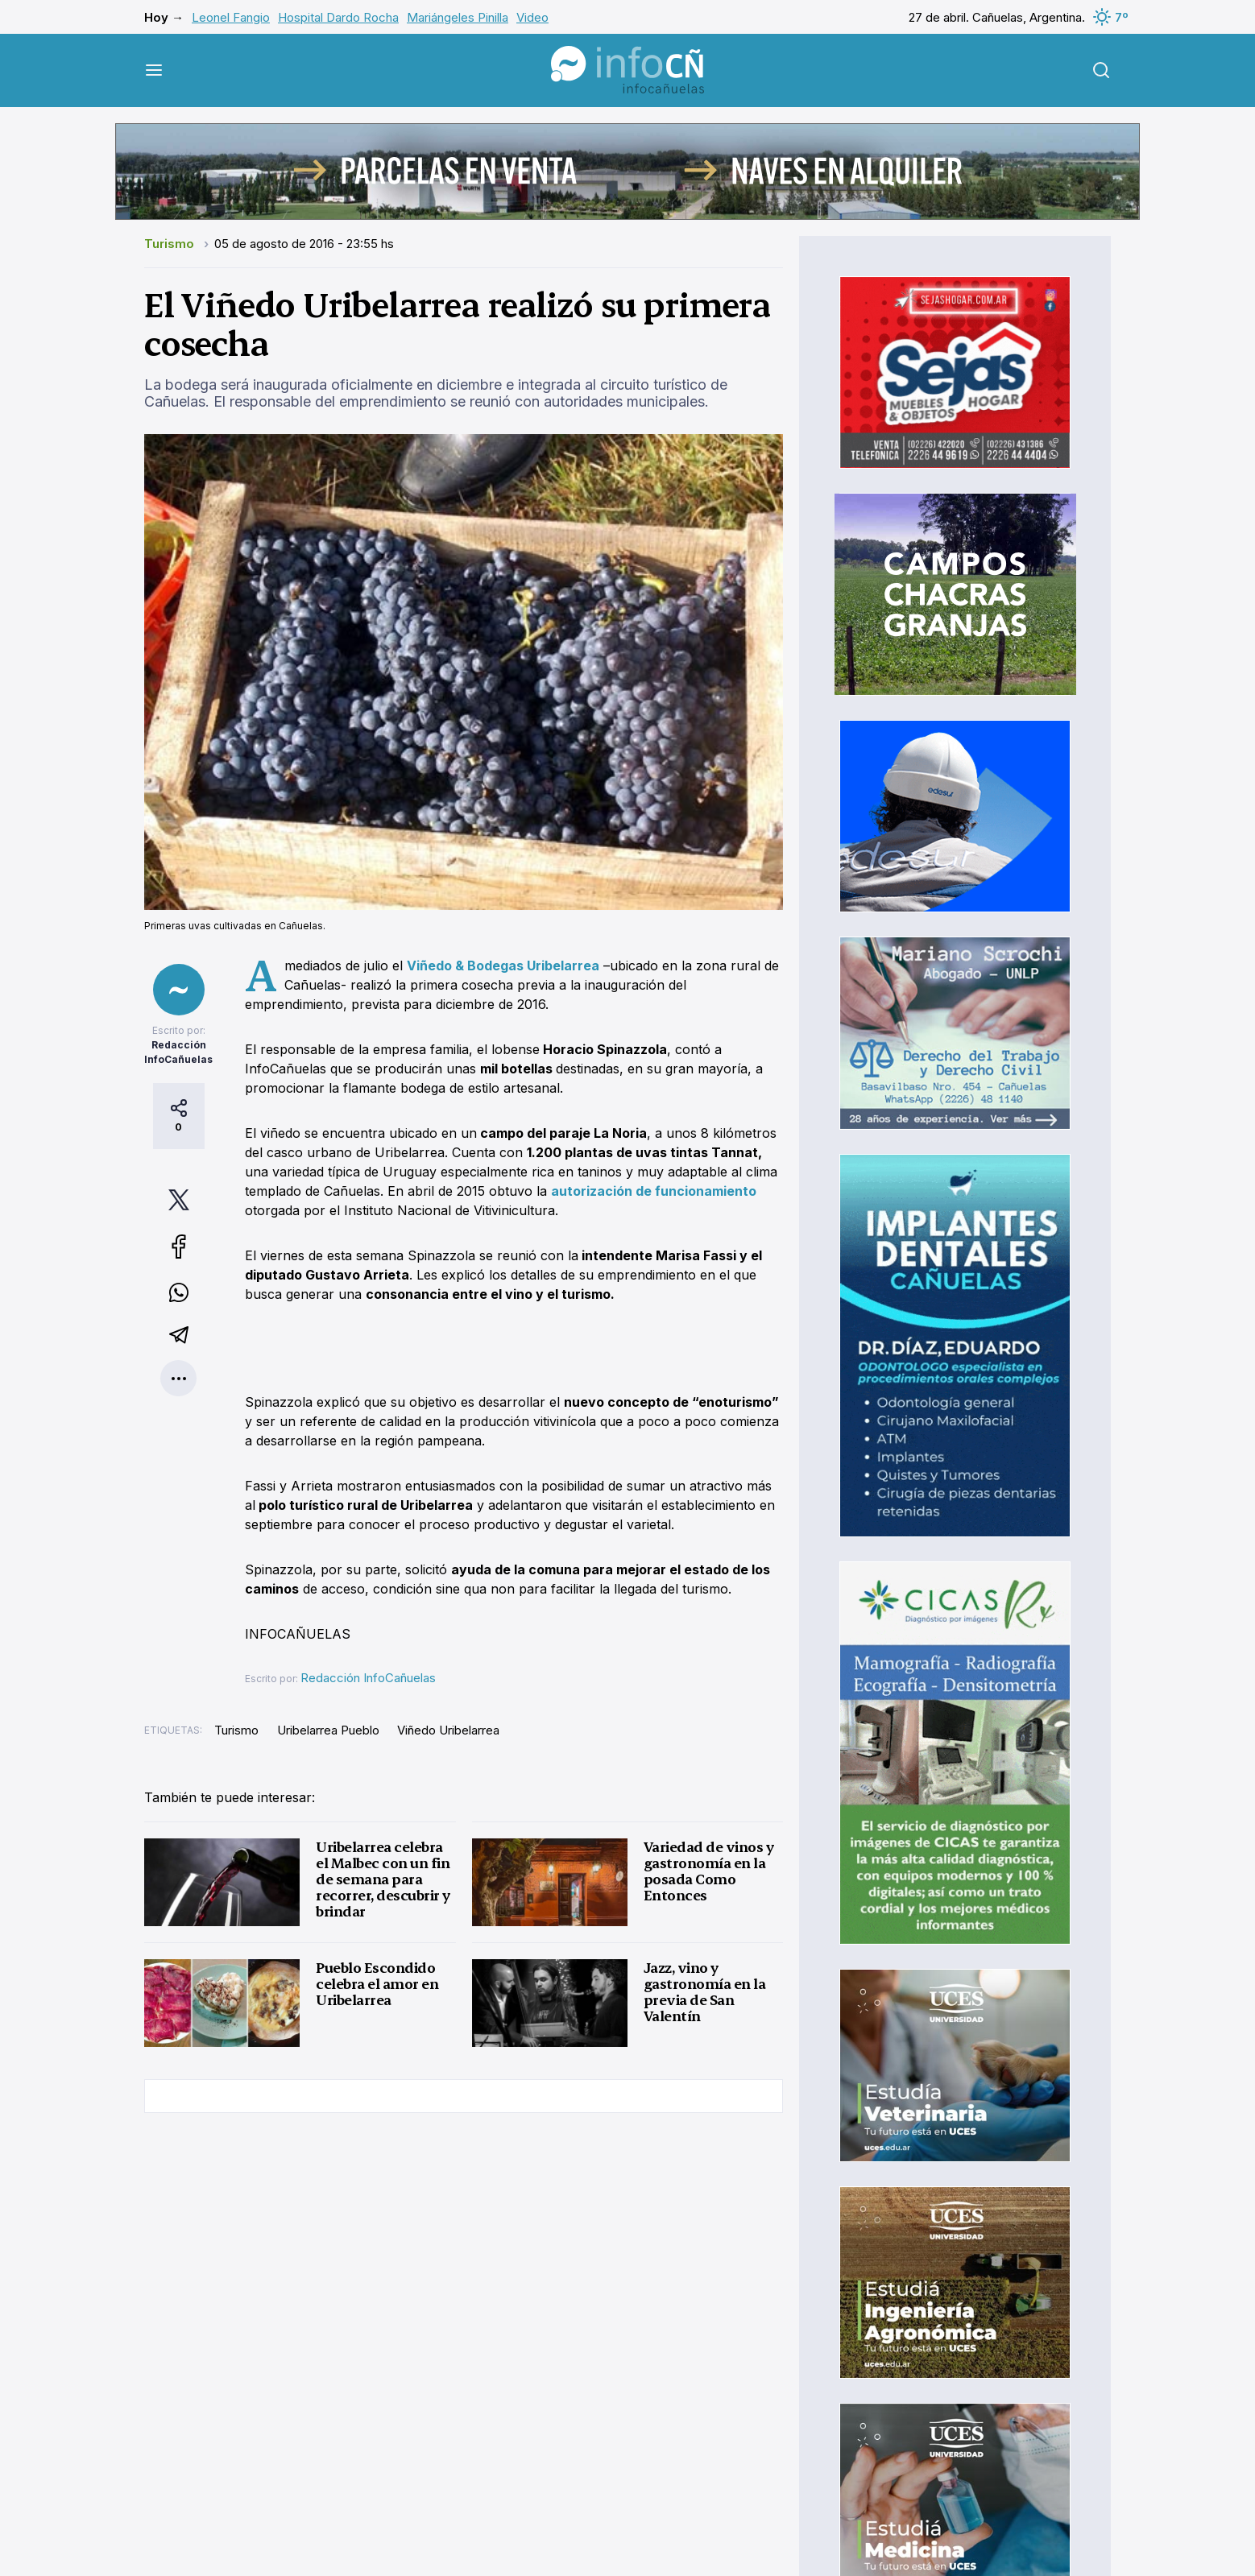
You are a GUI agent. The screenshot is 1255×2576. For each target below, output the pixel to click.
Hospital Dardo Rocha (338, 17)
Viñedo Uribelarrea (448, 1730)
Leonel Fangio (231, 17)
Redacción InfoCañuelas (368, 1677)
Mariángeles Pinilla (457, 17)
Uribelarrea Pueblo (328, 1730)
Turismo (170, 243)
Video (532, 17)
